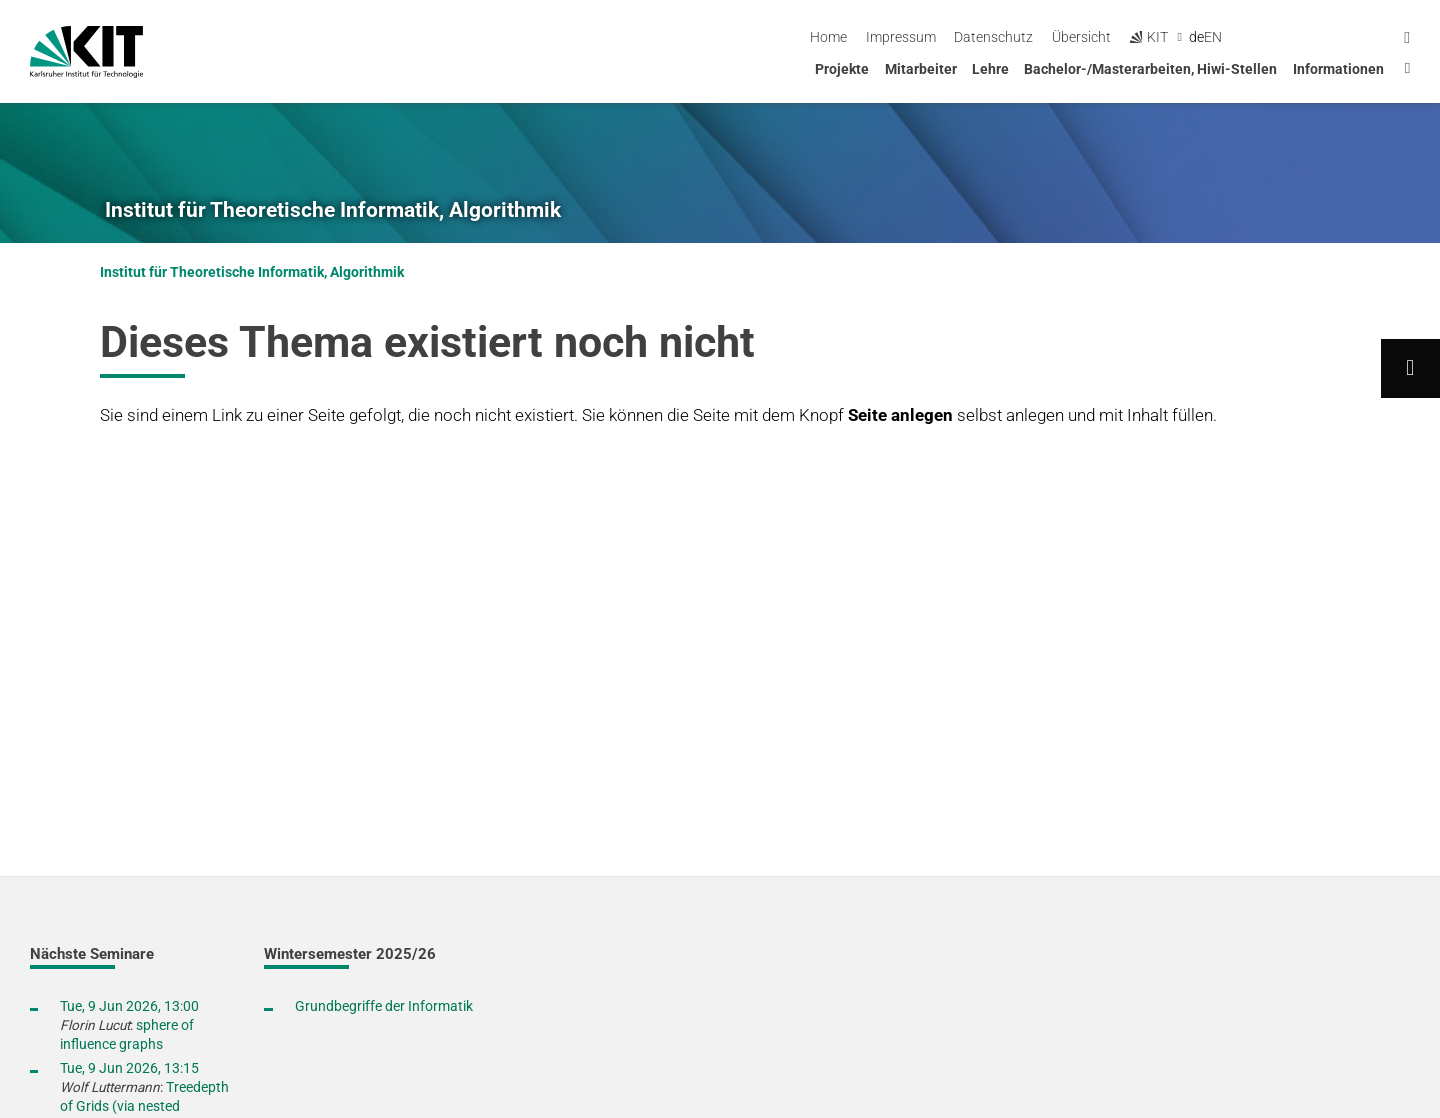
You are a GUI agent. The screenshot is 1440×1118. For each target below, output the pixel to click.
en (1378, 37)
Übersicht (1246, 37)
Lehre (990, 69)
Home (993, 37)
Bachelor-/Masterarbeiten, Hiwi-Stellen (1150, 69)
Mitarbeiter (921, 69)
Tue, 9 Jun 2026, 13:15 (129, 1068)
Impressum (1065, 37)
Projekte (842, 69)
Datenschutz (1158, 37)
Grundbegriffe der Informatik (384, 1006)
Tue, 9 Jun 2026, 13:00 (129, 1006)
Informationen (1338, 69)
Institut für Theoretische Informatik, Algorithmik (333, 210)
